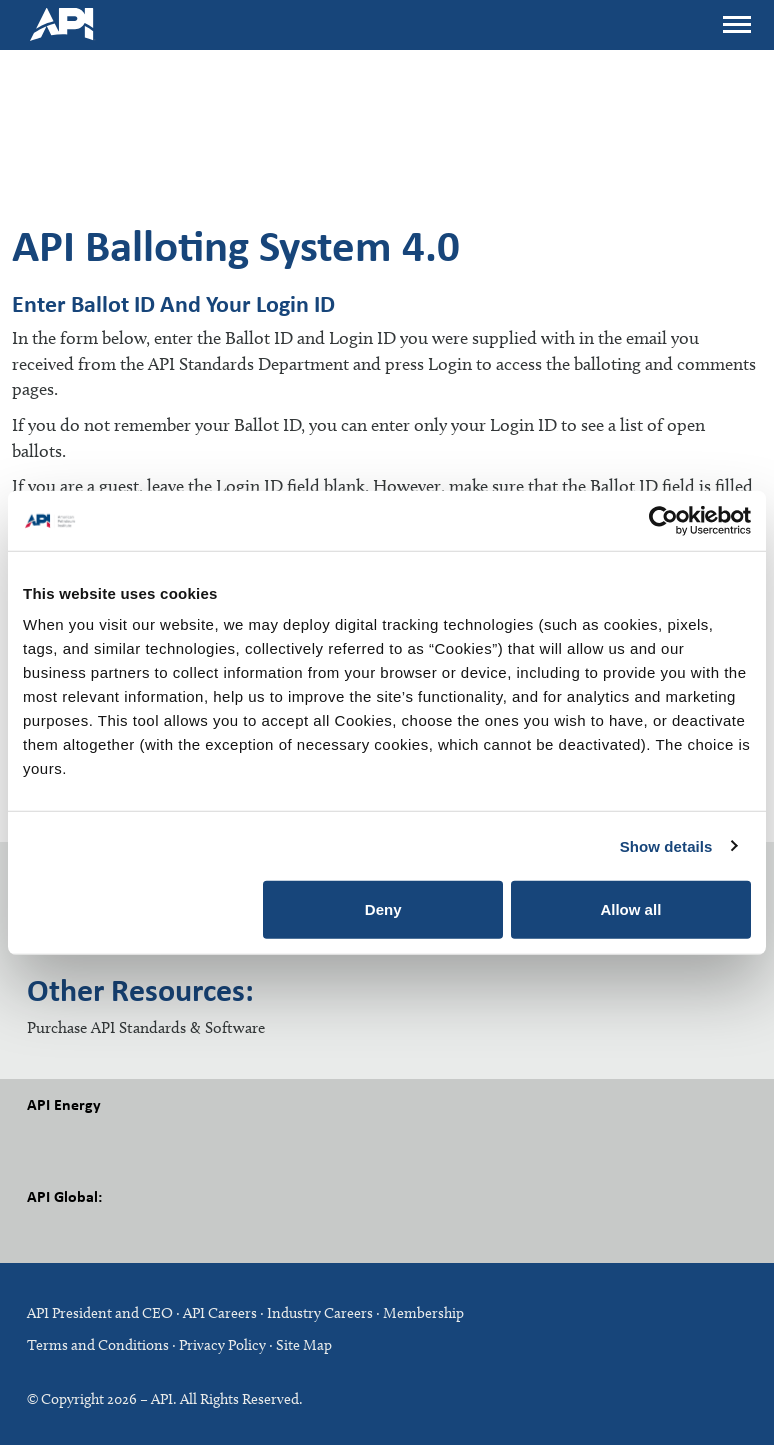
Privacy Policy (222, 1345)
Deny (383, 909)
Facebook (47, 1138)
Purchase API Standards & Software (146, 1027)
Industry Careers (320, 1313)
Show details (666, 845)
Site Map (304, 1345)
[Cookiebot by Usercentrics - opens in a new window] (663, 520)
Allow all (630, 909)
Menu (736, 19)
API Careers (220, 1313)
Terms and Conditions (98, 1345)
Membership (423, 1313)
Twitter (92, 1138)
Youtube (182, 1138)
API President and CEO (100, 1313)
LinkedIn (137, 1230)
